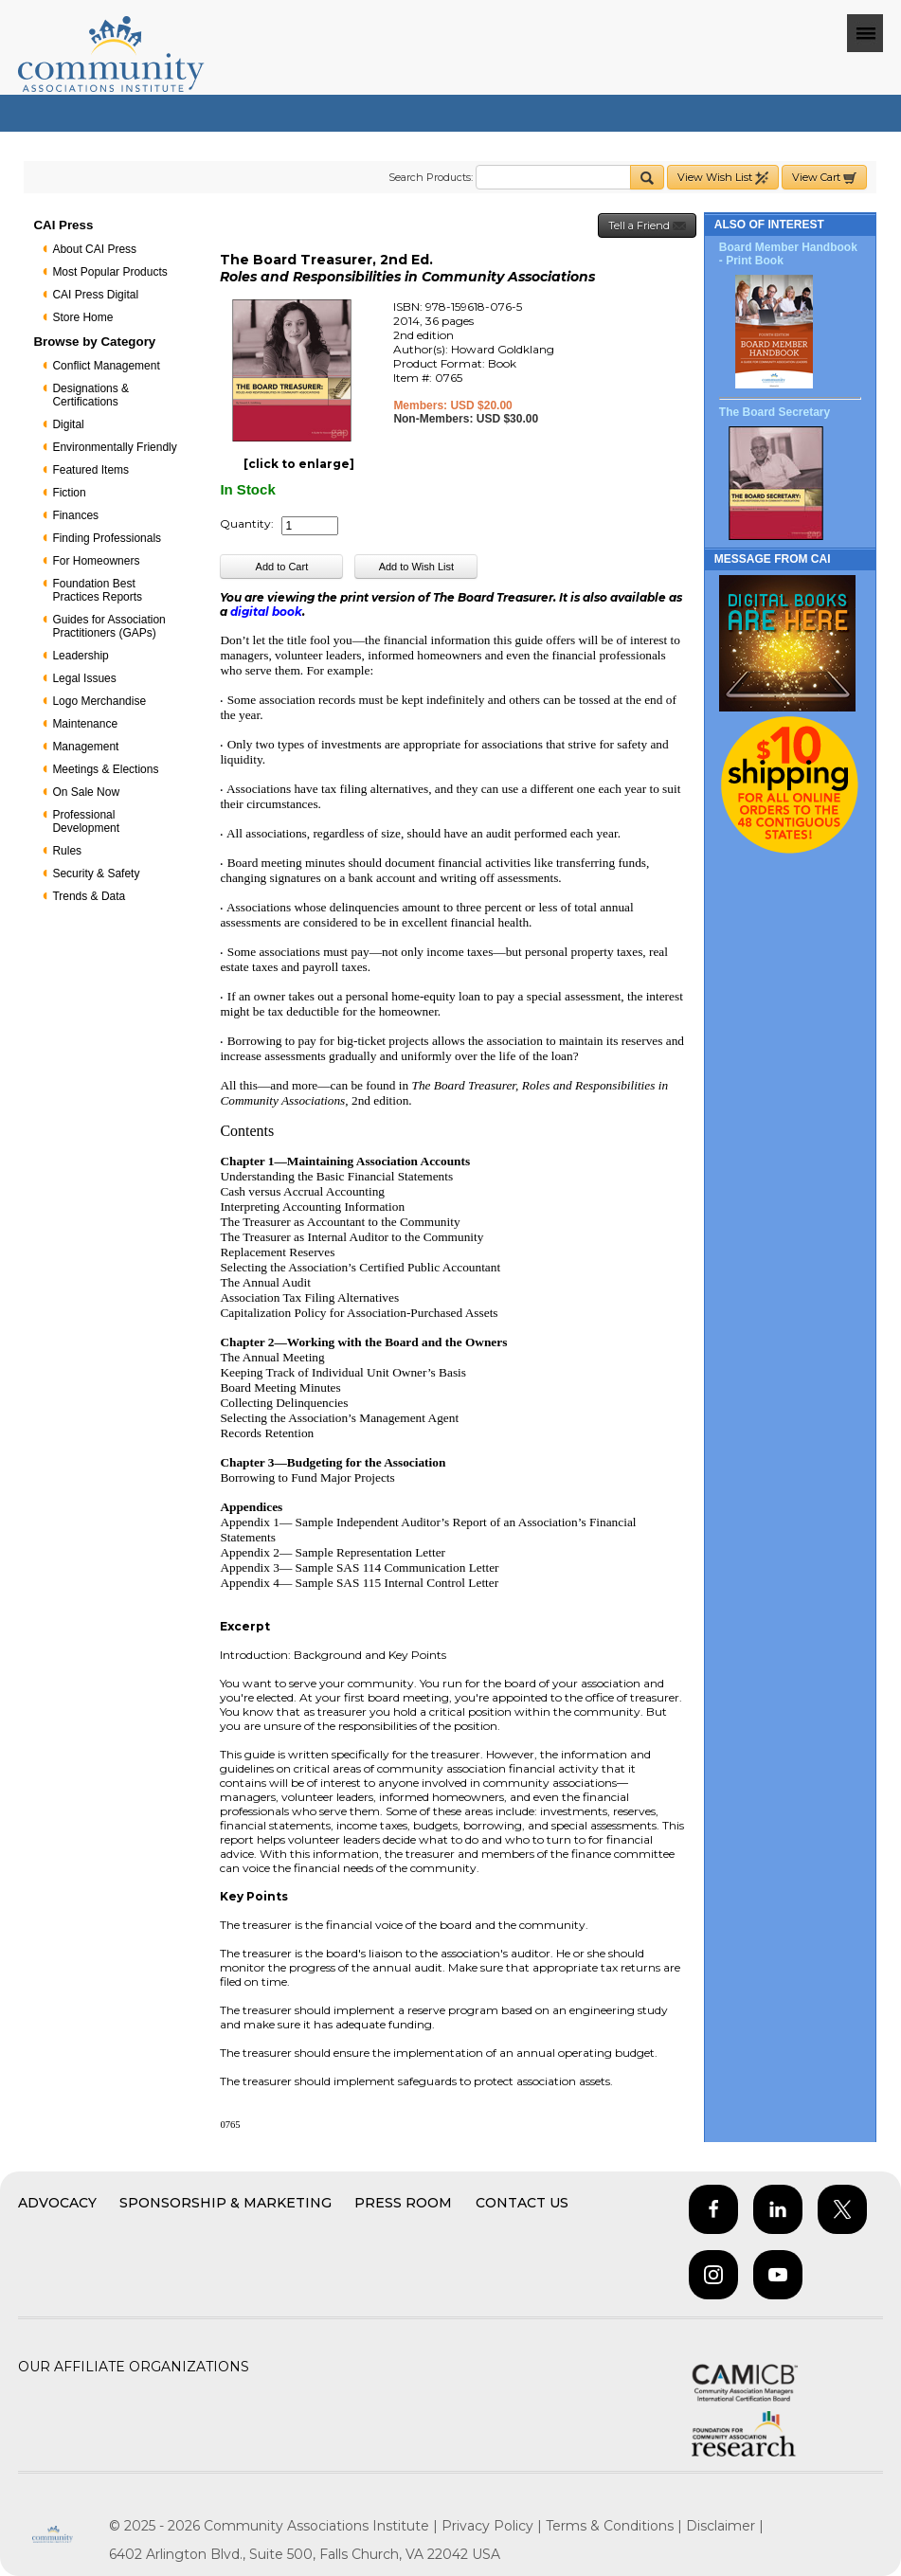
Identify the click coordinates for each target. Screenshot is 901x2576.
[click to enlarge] (298, 464)
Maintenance (84, 723)
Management (85, 746)
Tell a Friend (647, 226)
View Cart (824, 178)
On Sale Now (85, 792)
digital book (266, 611)
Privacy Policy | (493, 2525)
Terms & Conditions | (616, 2525)
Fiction (68, 492)
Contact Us (522, 2202)
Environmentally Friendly (114, 447)
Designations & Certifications (90, 395)
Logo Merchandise (99, 701)
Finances (75, 515)
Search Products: (430, 177)
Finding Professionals (106, 538)
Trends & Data (88, 896)
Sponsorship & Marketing (225, 2202)
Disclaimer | (725, 2525)
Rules (66, 850)
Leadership (80, 655)
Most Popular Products (109, 272)
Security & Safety (95, 873)
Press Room (403, 2202)
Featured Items (90, 470)
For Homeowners (95, 560)
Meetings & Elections (105, 769)
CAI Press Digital (95, 294)
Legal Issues (84, 678)
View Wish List (722, 178)
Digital (67, 424)
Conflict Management (105, 365)
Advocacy (57, 2202)
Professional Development (85, 821)
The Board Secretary (774, 412)
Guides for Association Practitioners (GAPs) (108, 626)
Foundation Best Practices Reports (97, 590)
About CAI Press (94, 249)
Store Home (82, 317)
